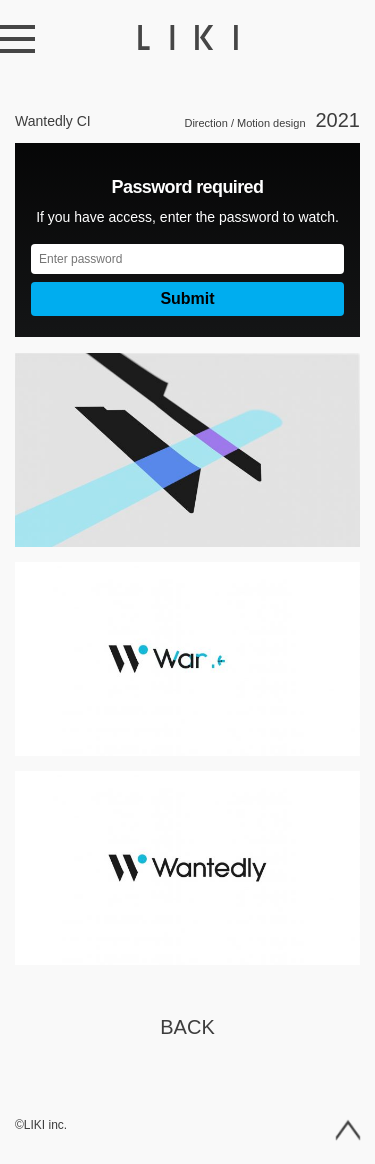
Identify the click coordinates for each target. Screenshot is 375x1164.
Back (187, 1027)
